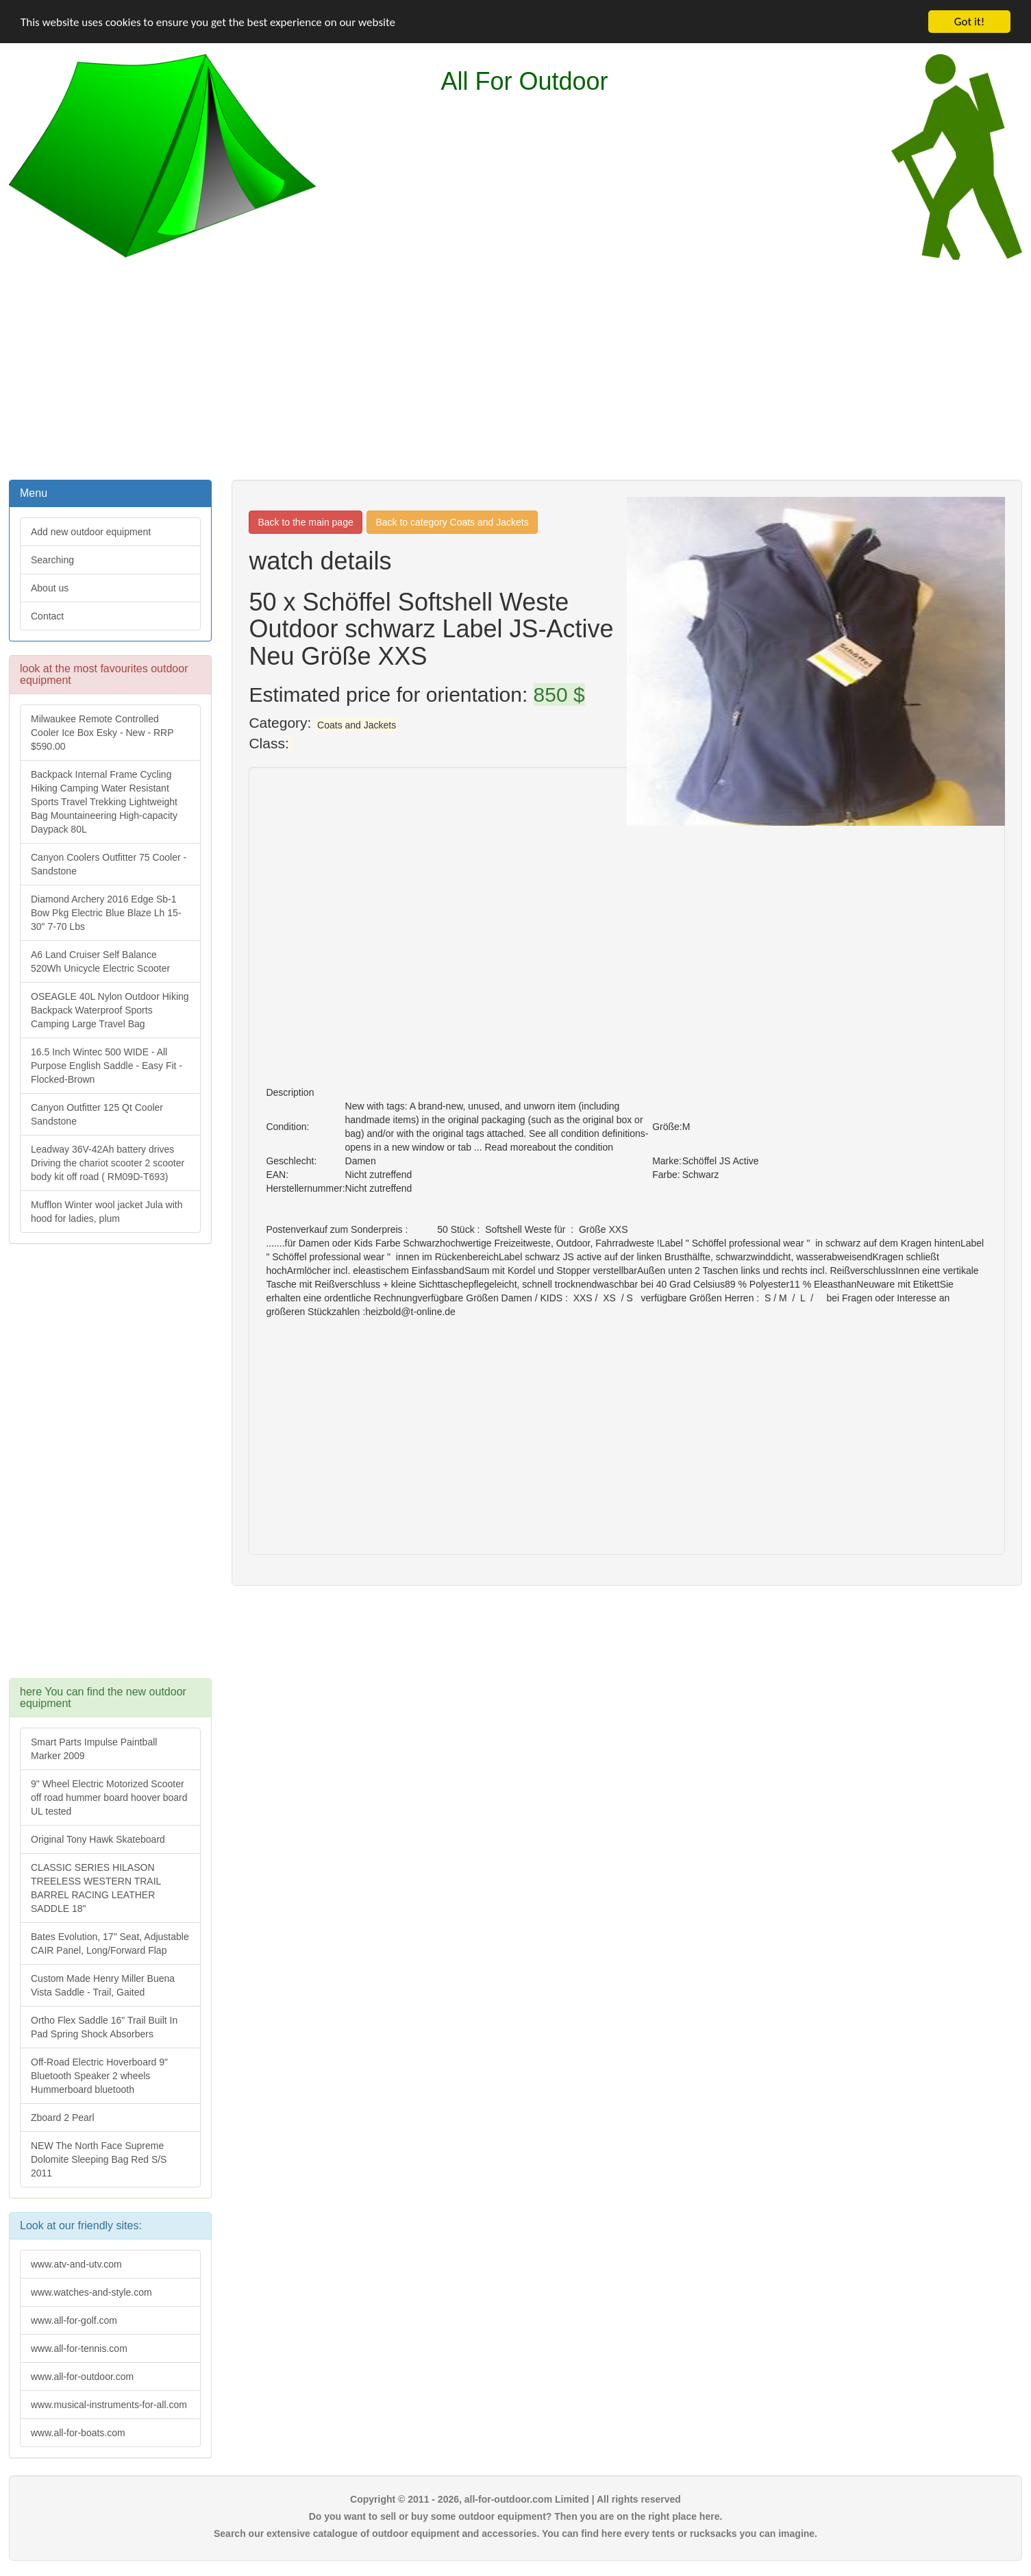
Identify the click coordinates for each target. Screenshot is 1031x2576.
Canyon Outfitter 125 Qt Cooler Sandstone (97, 1114)
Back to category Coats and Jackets (451, 522)
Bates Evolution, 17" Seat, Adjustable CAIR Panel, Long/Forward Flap (110, 1943)
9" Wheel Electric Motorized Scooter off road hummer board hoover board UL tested (109, 1797)
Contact (47, 616)
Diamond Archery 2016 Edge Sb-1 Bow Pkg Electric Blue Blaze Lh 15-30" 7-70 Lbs (106, 913)
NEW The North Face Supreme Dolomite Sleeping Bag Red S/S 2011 (98, 2159)
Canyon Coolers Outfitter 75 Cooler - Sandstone (108, 864)
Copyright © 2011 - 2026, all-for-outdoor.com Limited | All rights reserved (515, 2499)
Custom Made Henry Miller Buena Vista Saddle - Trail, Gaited (103, 1985)
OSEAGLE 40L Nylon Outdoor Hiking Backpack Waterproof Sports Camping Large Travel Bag (110, 1010)
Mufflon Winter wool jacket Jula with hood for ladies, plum (107, 1211)
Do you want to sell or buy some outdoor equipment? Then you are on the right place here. (516, 2516)
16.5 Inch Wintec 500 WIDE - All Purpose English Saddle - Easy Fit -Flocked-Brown (106, 1065)
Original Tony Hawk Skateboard (98, 1839)
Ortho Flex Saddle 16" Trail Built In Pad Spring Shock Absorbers (104, 2027)
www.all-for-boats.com (78, 2432)
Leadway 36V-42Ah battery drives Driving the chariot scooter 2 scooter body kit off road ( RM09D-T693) (107, 1163)
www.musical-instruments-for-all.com (109, 2404)
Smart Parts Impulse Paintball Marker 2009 (94, 1749)
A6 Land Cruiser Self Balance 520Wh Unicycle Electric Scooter (100, 961)
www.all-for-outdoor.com (82, 2376)
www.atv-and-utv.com (76, 2264)
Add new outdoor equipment (91, 531)
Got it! (969, 21)
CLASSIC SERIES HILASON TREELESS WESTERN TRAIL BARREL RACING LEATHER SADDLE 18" (96, 1888)
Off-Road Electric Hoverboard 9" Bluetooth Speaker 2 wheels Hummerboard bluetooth (99, 2076)
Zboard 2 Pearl (63, 2117)
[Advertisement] (516, 368)
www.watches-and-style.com (91, 2292)
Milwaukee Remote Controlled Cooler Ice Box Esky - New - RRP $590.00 (102, 732)
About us (50, 587)
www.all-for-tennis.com (79, 2348)
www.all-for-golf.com (74, 2320)
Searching (52, 559)
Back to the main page (305, 522)
